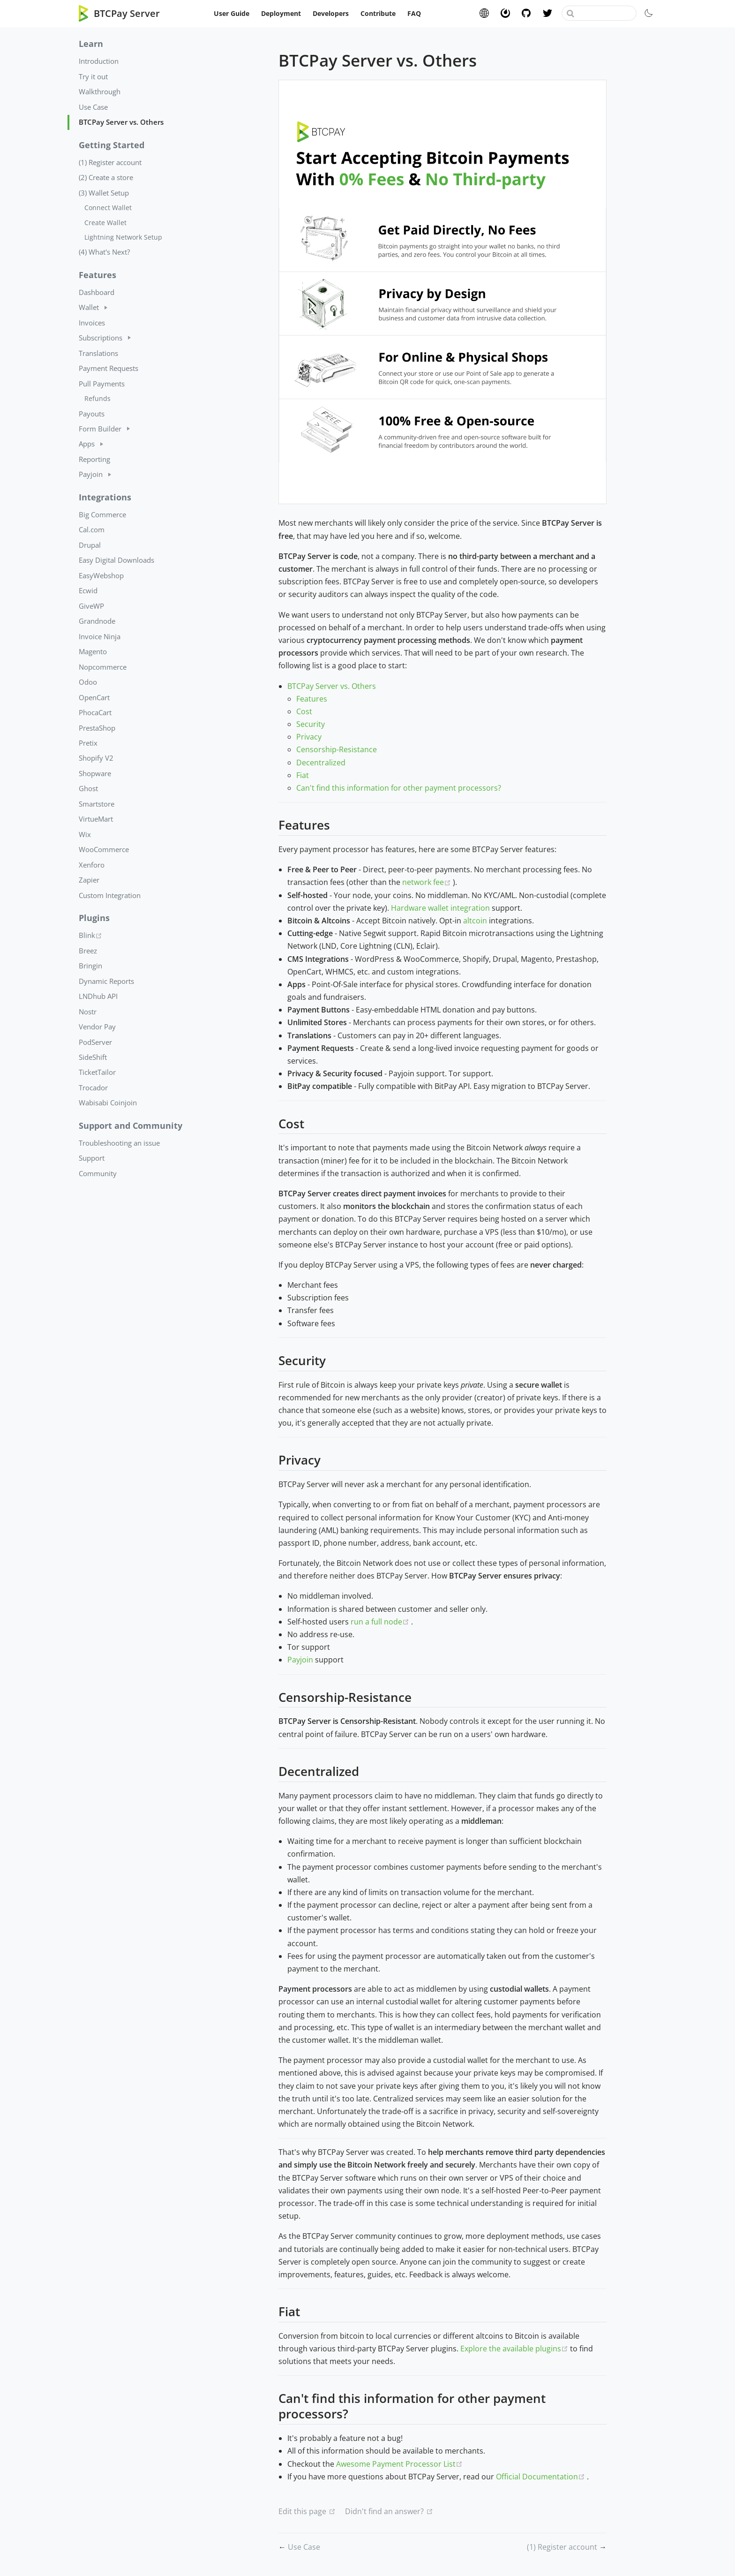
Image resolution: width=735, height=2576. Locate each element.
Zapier (89, 879)
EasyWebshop (101, 575)
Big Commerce (102, 514)
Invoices (92, 322)
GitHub (526, 13)
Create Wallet (105, 222)
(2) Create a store (106, 177)
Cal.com (92, 529)
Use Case (93, 107)
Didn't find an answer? (384, 2511)
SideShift (93, 1057)
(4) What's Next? (104, 252)
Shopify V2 (96, 758)
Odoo (88, 682)
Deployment (281, 13)
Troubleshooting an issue (119, 1143)
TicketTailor (97, 1072)
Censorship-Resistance (336, 749)
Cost (304, 711)
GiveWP (91, 606)
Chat (505, 13)
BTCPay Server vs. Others (121, 122)
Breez (88, 950)
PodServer (95, 1042)
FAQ (414, 13)
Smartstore (96, 803)
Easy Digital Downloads (116, 560)
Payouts (92, 413)
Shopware (95, 773)
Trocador (93, 1087)
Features (311, 699)
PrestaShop (97, 728)
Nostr (88, 1011)
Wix (85, 834)
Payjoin (300, 1659)
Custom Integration (110, 895)
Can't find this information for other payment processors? (398, 788)
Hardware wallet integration (440, 908)
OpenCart (94, 697)
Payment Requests (108, 368)
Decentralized (320, 762)
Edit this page (302, 2511)
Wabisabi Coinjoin (108, 1102)
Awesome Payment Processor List (399, 2464)
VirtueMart (96, 818)
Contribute (378, 13)
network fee (427, 882)
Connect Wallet (108, 207)
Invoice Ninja (99, 636)
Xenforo (92, 864)
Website (484, 13)
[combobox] (599, 13)
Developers (331, 13)
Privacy (309, 737)
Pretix (88, 743)
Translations (98, 353)
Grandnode (97, 621)
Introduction (99, 61)
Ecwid (88, 590)
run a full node (381, 1622)
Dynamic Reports (106, 981)
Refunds (97, 398)
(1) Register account (110, 162)
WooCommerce (104, 849)
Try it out (93, 76)
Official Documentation (541, 2476)
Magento (93, 651)
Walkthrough (99, 91)
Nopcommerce (103, 667)
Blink (123, 935)
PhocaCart (95, 712)
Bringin (90, 965)
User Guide (231, 13)
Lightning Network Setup (123, 237)
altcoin (475, 920)
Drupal (90, 545)
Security (310, 724)
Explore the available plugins (515, 2348)
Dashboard (96, 292)
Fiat (302, 775)
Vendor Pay (97, 1026)
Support (92, 1158)
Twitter (547, 13)
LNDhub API (98, 996)
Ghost (88, 788)
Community (98, 1173)
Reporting (94, 459)
